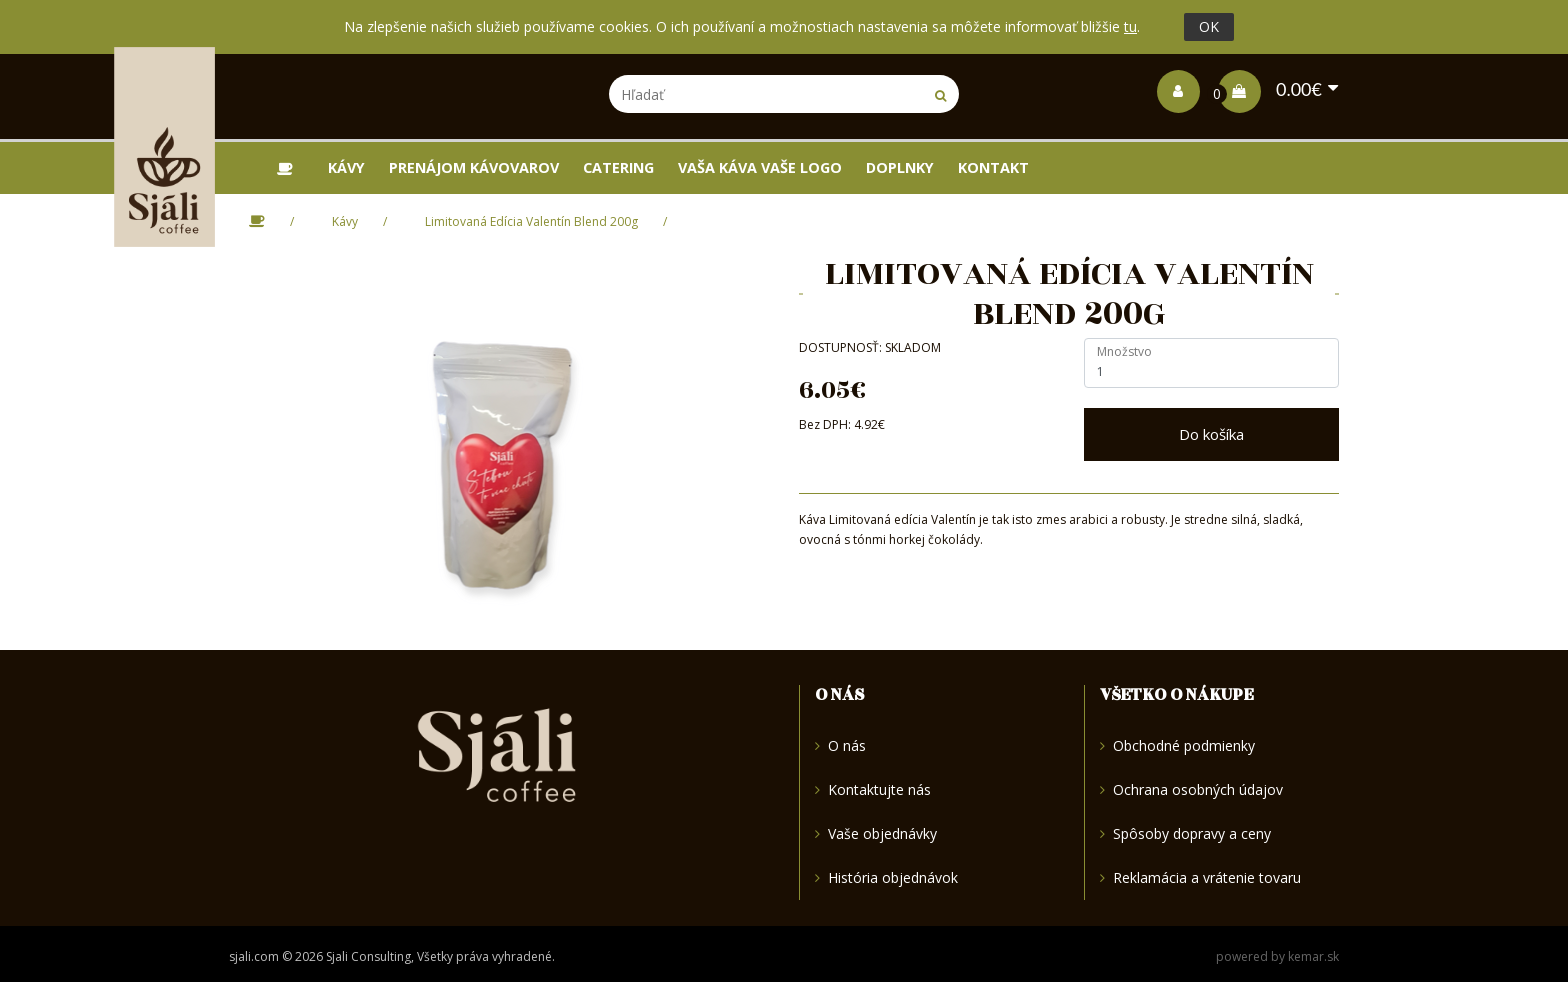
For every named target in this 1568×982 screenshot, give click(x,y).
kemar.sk (1313, 956)
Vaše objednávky (876, 833)
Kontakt (993, 167)
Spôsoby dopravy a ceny (1185, 833)
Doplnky (900, 167)
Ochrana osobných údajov (1191, 789)
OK (1209, 26)
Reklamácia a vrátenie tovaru (1200, 877)
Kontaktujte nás (873, 789)
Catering (618, 167)
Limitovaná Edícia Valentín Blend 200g (531, 221)
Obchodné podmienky (1177, 747)
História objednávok (886, 877)
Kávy (346, 167)
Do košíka (1211, 434)
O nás (840, 747)
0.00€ (1270, 89)
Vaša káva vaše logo (760, 167)
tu (1130, 26)
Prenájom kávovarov (474, 167)
